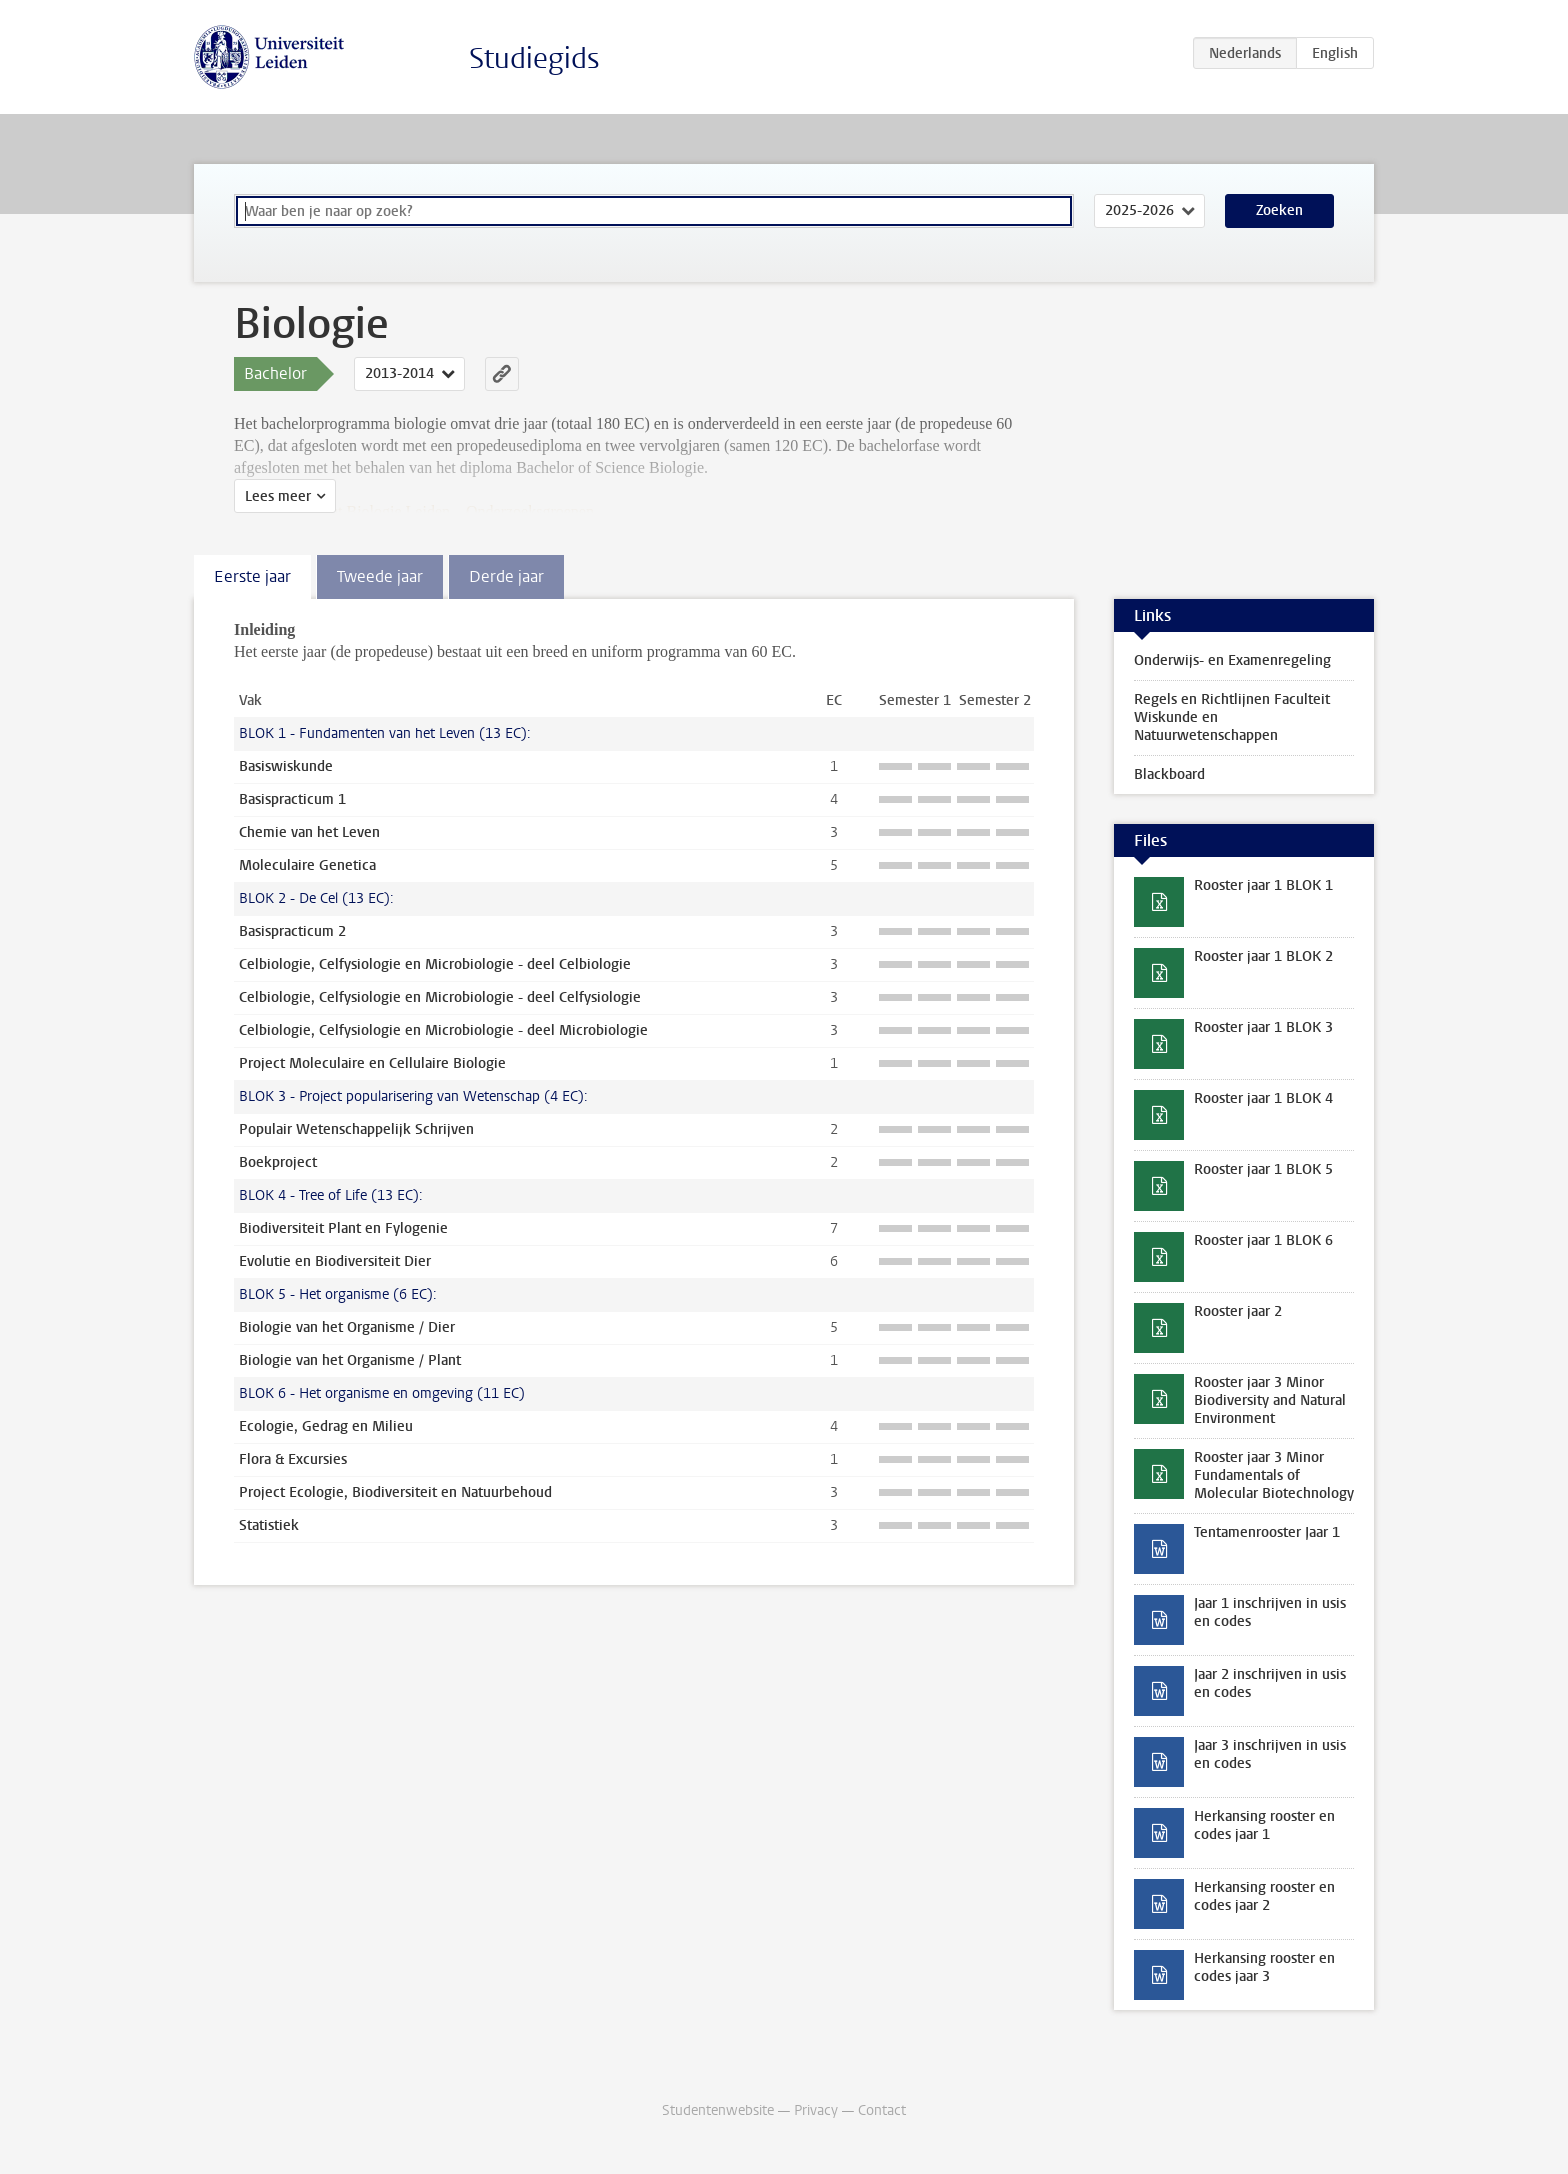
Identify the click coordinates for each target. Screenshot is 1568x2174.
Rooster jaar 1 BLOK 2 (1263, 956)
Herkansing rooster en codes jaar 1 (1264, 1825)
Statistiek (269, 1525)
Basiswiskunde (286, 766)
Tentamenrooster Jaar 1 (1267, 1532)
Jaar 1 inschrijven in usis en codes (1270, 1612)
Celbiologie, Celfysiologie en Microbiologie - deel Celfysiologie (440, 997)
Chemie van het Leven (309, 832)
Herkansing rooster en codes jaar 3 (1264, 1967)
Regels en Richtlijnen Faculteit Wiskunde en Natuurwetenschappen (1232, 717)
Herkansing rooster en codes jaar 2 (1264, 1896)
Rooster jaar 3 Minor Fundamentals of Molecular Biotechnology (1274, 1475)
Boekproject (278, 1162)
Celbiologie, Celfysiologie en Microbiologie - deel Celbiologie (435, 964)
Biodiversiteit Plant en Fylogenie (343, 1228)
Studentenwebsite (718, 2110)
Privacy (816, 2110)
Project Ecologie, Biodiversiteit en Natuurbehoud (395, 1492)
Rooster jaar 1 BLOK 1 (1263, 885)
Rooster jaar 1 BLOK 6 (1263, 1240)
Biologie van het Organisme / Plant (350, 1360)
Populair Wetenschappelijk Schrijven (356, 1129)
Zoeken (1279, 210)
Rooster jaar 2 (1238, 1311)
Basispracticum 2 (292, 931)
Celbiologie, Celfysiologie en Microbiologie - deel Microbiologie (443, 1030)
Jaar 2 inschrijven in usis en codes (1270, 1683)
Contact (882, 2110)
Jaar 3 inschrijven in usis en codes (1270, 1754)
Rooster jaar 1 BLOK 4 (1263, 1098)
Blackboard (1169, 774)
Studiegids (534, 58)
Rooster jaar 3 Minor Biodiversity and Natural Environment (1270, 1400)
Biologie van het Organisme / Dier (347, 1327)
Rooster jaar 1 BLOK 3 (1263, 1027)
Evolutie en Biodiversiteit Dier (335, 1261)
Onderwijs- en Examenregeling (1232, 660)
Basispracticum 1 (292, 799)
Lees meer (278, 496)
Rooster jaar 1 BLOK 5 (1263, 1169)
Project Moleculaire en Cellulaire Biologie (372, 1063)
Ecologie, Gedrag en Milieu (326, 1426)
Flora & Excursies (293, 1459)
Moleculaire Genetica (307, 865)
